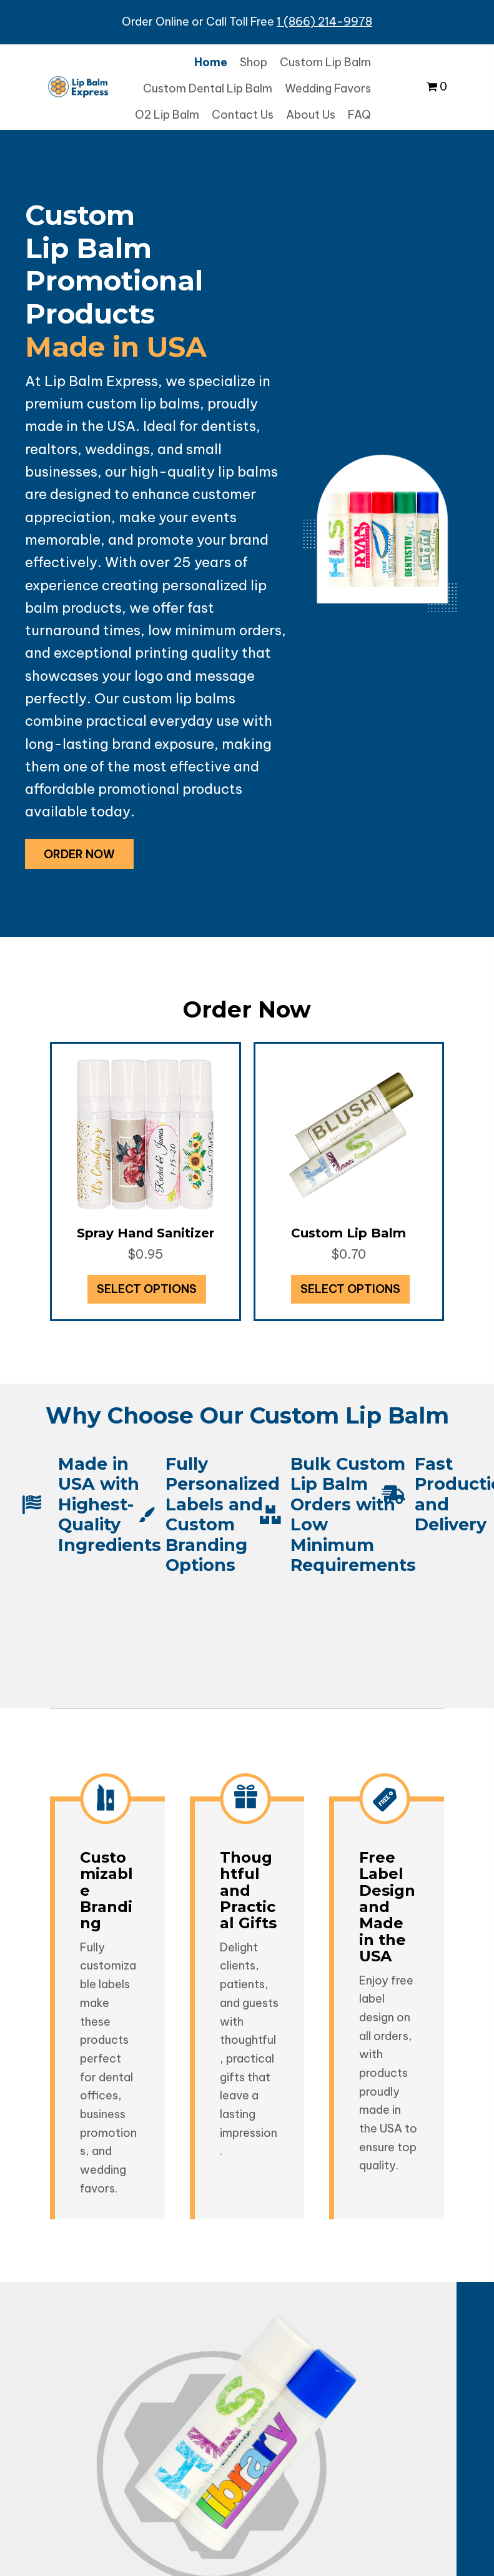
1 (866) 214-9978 (324, 21)
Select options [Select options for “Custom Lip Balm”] (350, 1289)
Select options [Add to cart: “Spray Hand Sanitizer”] (147, 1289)
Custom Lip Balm (348, 1233)
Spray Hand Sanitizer (145, 1233)
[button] (79, 854)
